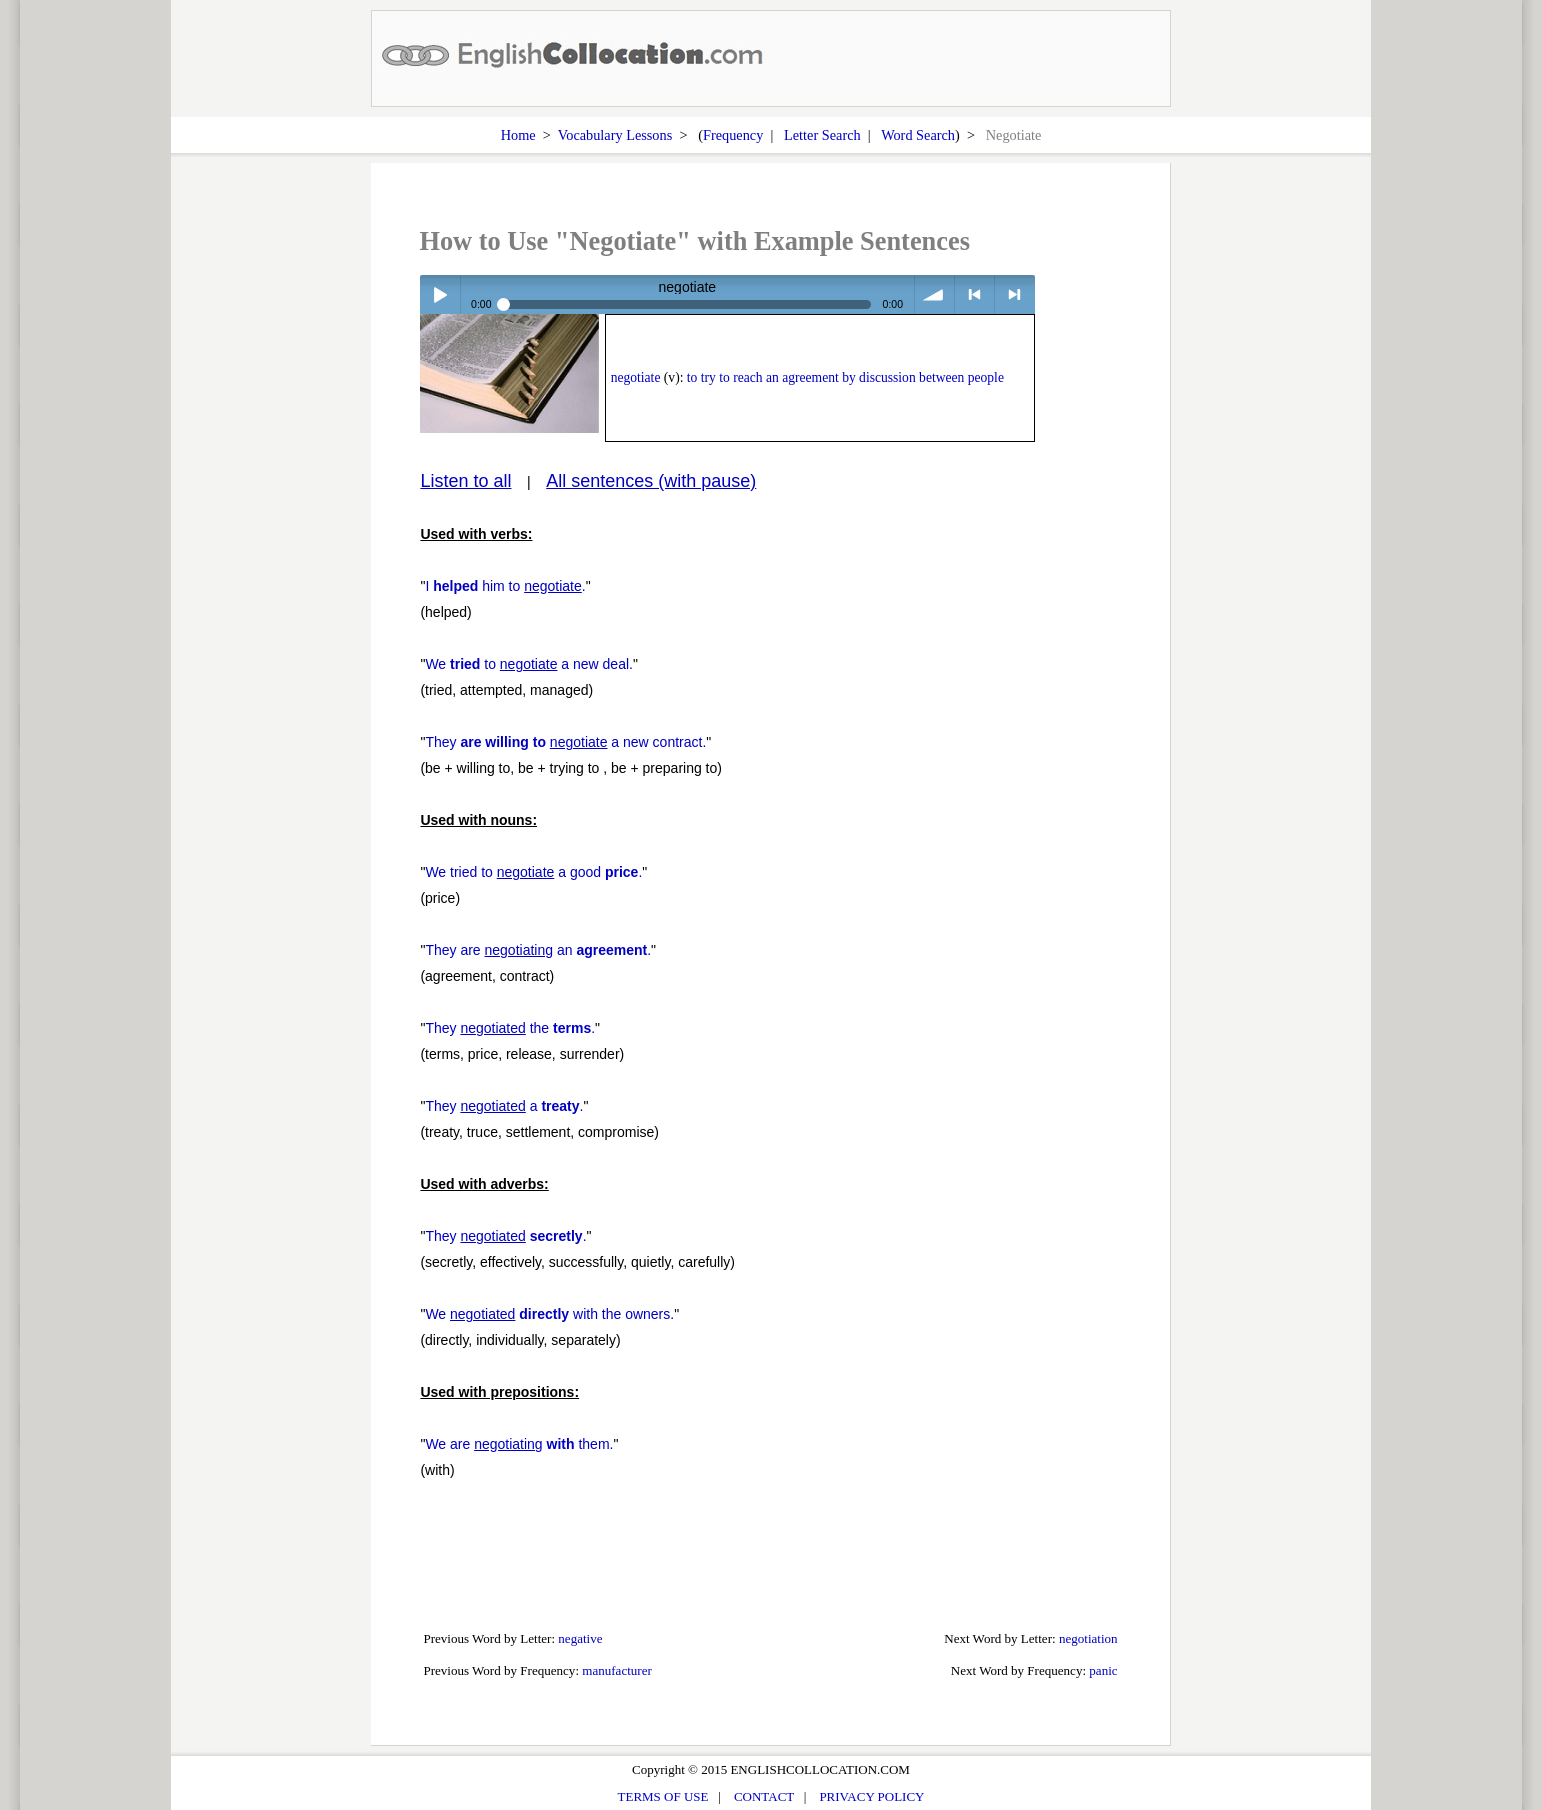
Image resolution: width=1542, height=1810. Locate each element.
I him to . (505, 586)
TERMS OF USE (663, 1796)
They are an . (538, 950)
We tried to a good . (533, 872)
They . (505, 1236)
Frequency (733, 135)
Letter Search (822, 135)
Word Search (918, 135)
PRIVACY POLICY (871, 1796)
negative (580, 1638)
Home (518, 135)
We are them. (519, 1444)
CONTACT (764, 1796)
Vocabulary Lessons (615, 135)
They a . (504, 1106)
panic (1103, 1670)
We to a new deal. (529, 664)
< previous (974, 294)
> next (1014, 294)
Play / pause (439, 294)
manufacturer (617, 1670)
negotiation (1088, 1638)
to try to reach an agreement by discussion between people (845, 377)
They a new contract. (565, 742)
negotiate (636, 377)
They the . (510, 1028)
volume (934, 294)
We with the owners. (549, 1314)
